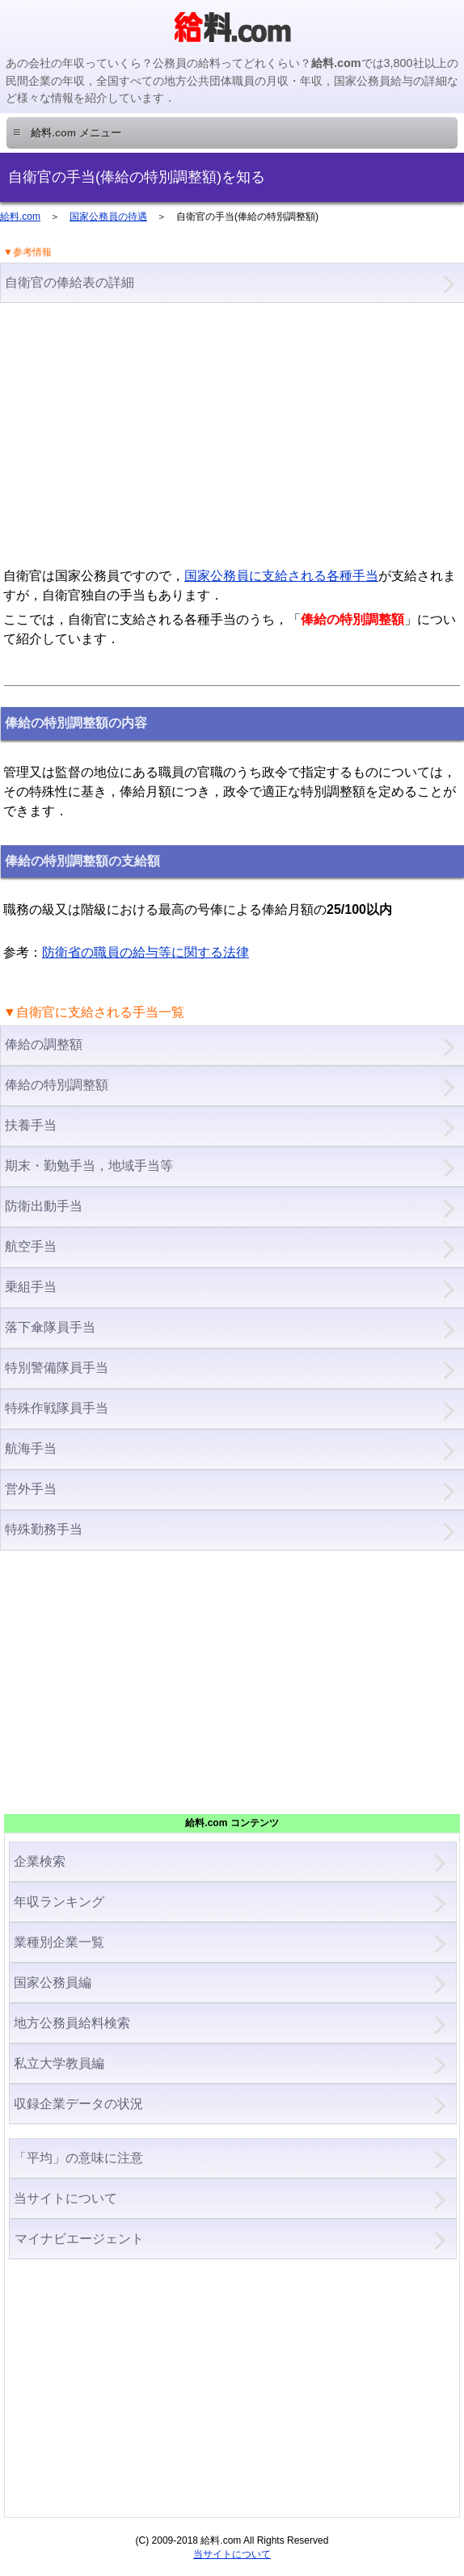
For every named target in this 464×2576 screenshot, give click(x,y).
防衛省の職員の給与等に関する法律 (145, 952)
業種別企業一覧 (59, 1942)
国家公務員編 (52, 1982)
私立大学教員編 (59, 2063)
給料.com (20, 216)
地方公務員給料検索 (72, 2023)
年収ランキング (59, 1902)
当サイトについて (65, 2198)
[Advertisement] (232, 433)
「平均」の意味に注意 (78, 2158)
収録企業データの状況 (78, 2104)
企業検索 (39, 1861)
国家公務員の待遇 (108, 216)
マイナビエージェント (79, 2239)
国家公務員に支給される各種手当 (281, 576)
